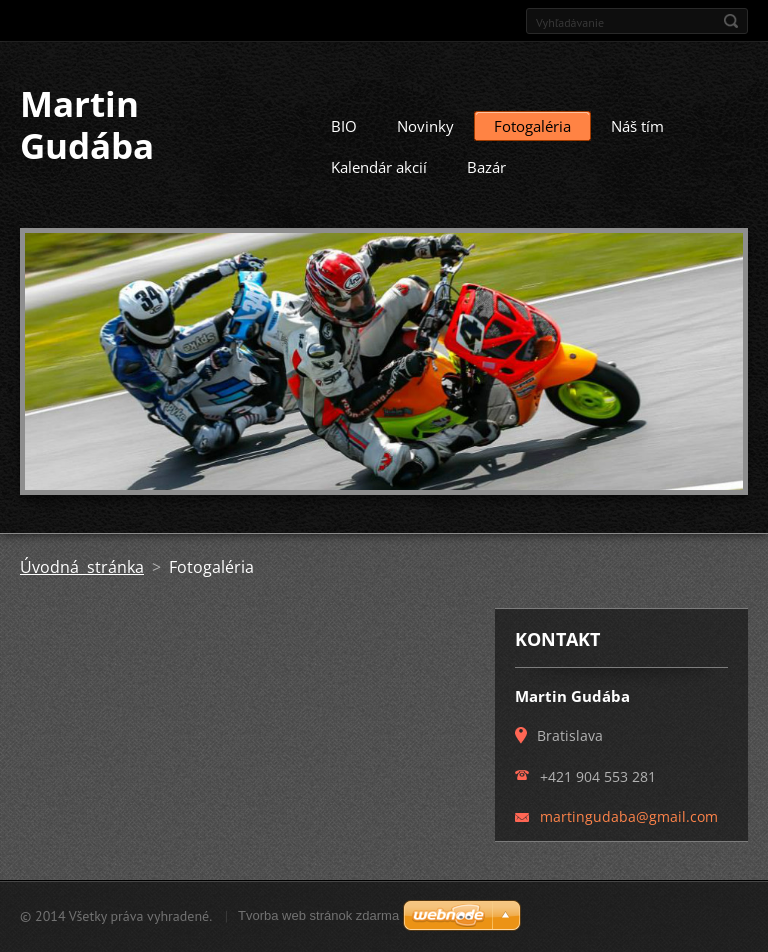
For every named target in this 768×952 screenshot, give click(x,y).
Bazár (486, 167)
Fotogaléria (532, 126)
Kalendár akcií (379, 167)
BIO (344, 126)
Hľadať (731, 21)
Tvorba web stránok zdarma (318, 915)
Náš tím (637, 126)
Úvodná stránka (82, 567)
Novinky (425, 126)
